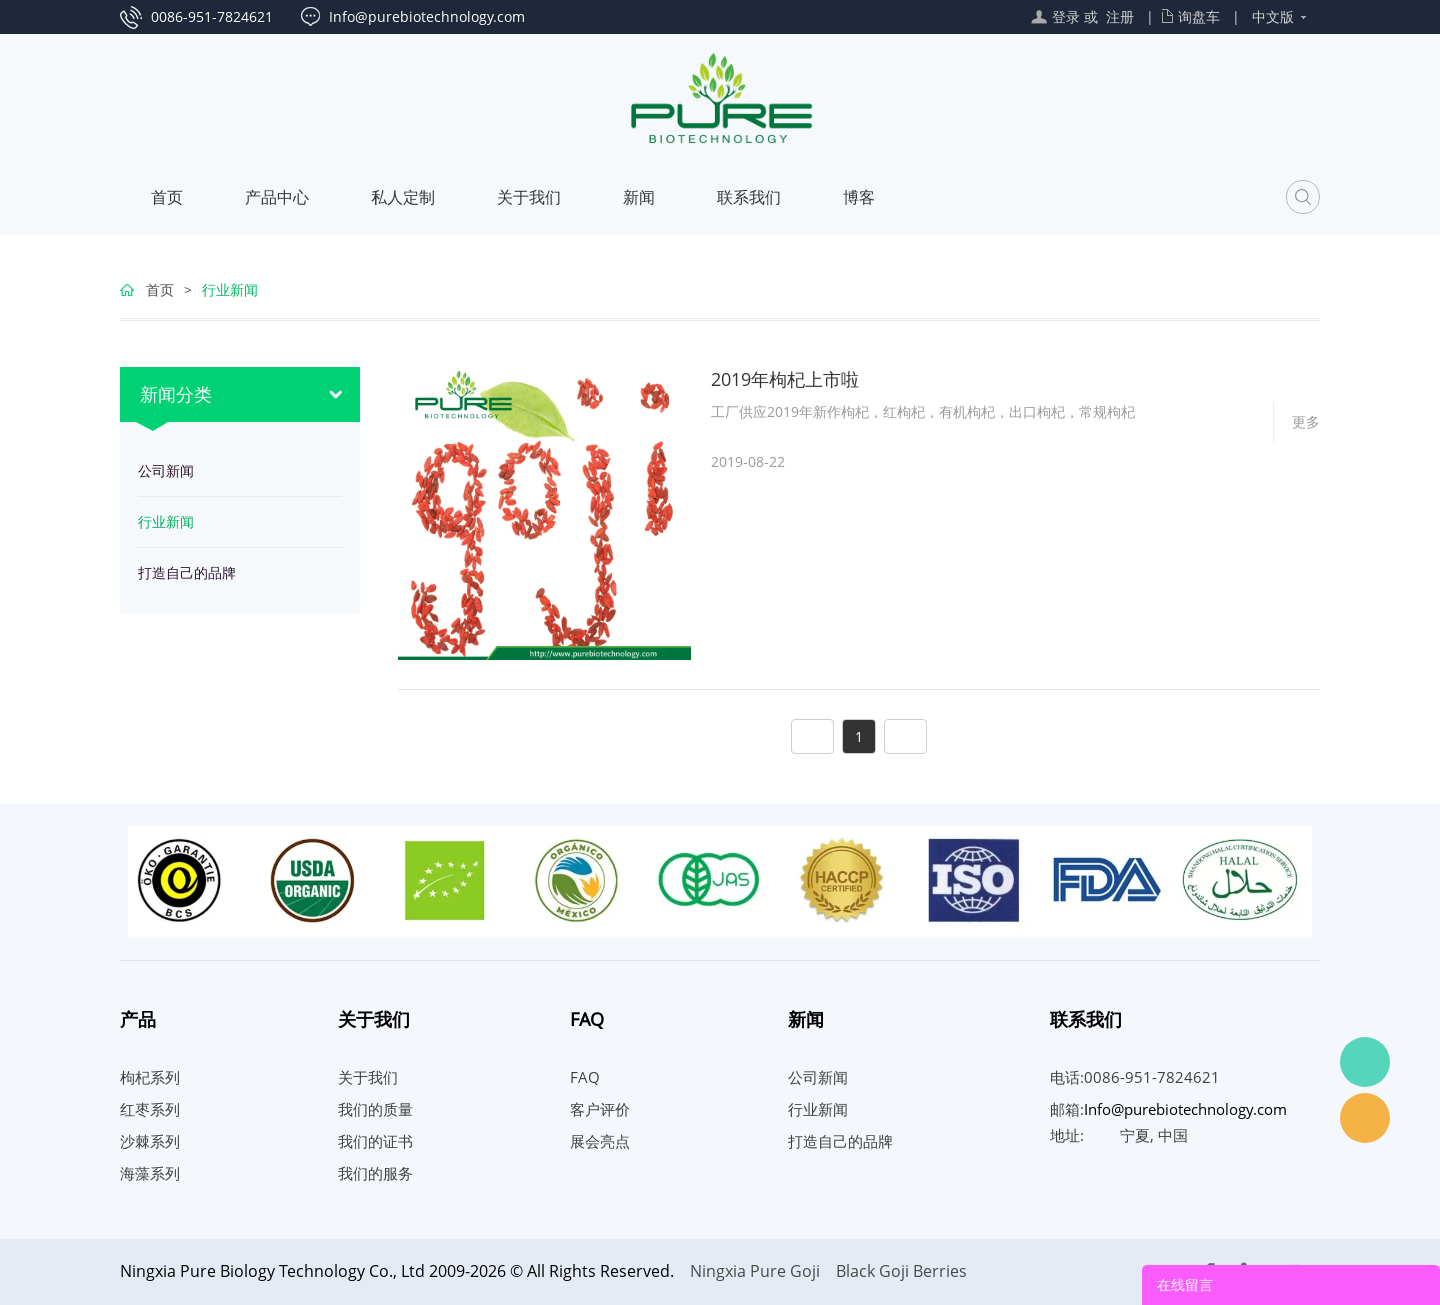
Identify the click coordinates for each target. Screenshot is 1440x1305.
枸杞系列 (150, 1077)
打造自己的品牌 (187, 572)
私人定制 (403, 197)
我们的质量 (375, 1109)
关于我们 (529, 197)
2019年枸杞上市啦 (785, 379)
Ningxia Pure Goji (755, 1271)
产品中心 (277, 197)
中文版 (1273, 16)
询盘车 (1199, 16)
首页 (167, 197)
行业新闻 (230, 289)
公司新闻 (166, 470)
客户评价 (600, 1109)
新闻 (639, 197)
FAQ (585, 1077)
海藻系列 (150, 1173)
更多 (1306, 421)
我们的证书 (375, 1141)
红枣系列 (150, 1109)
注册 (1120, 16)
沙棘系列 (150, 1141)
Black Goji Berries (901, 1271)
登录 (1066, 16)
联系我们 (749, 197)
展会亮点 (600, 1141)
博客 (859, 197)
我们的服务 (375, 1173)
